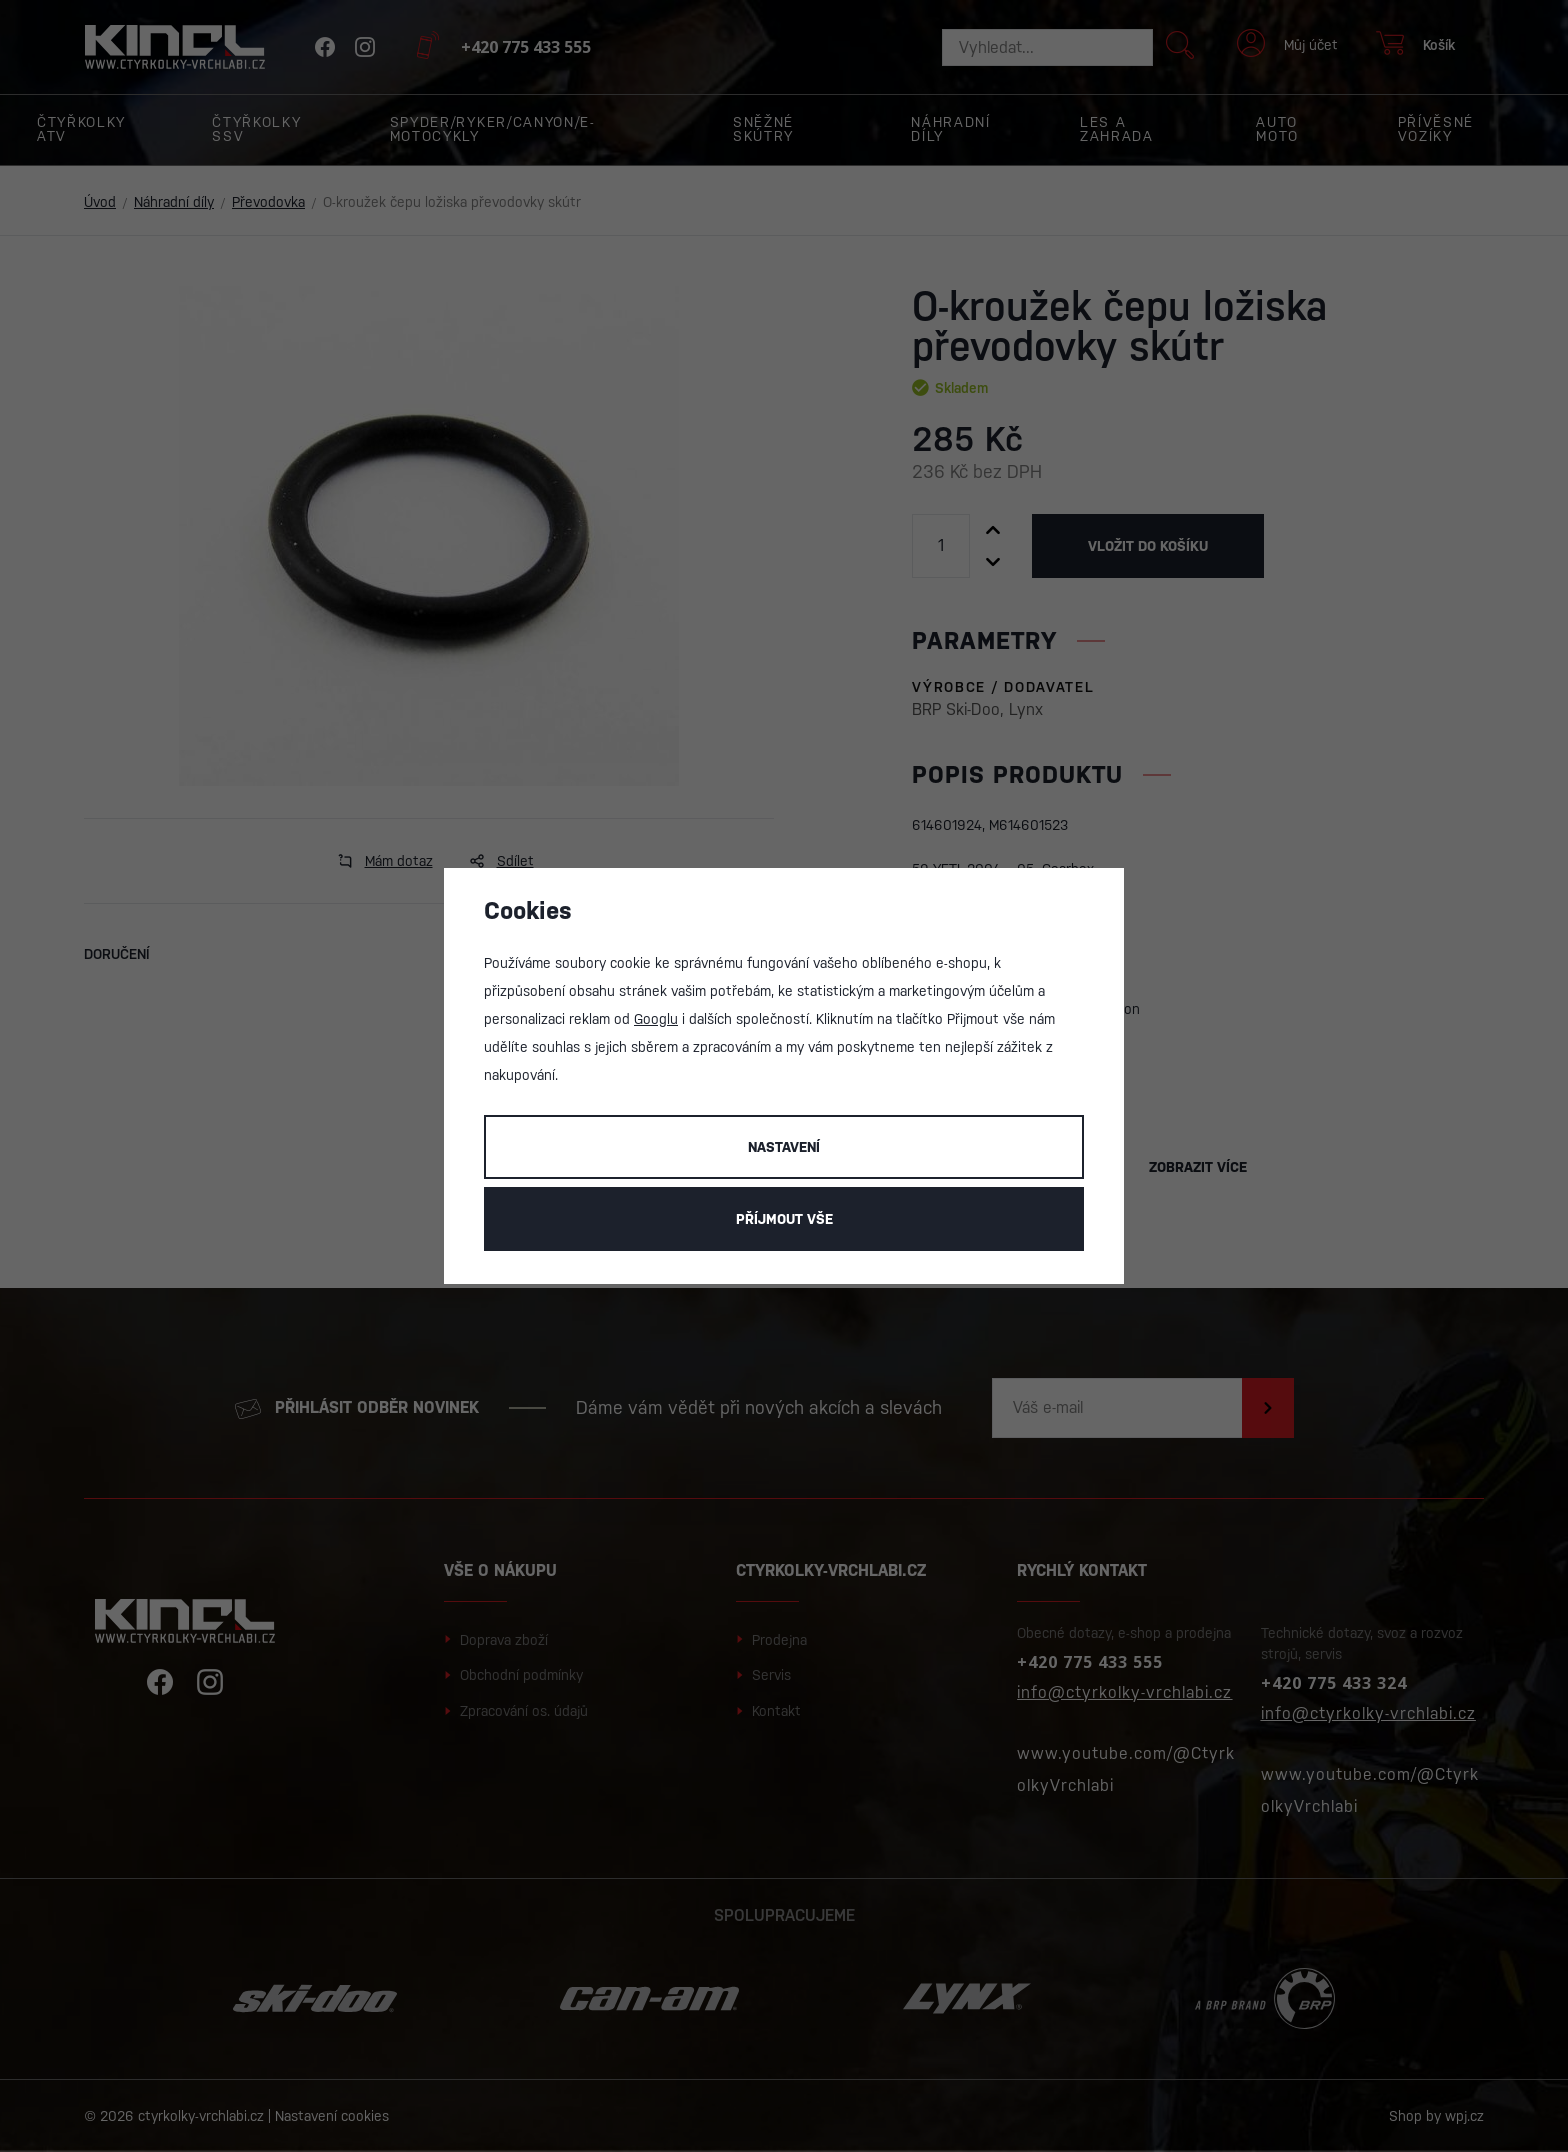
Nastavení (784, 1147)
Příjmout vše (784, 1219)
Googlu (656, 1019)
